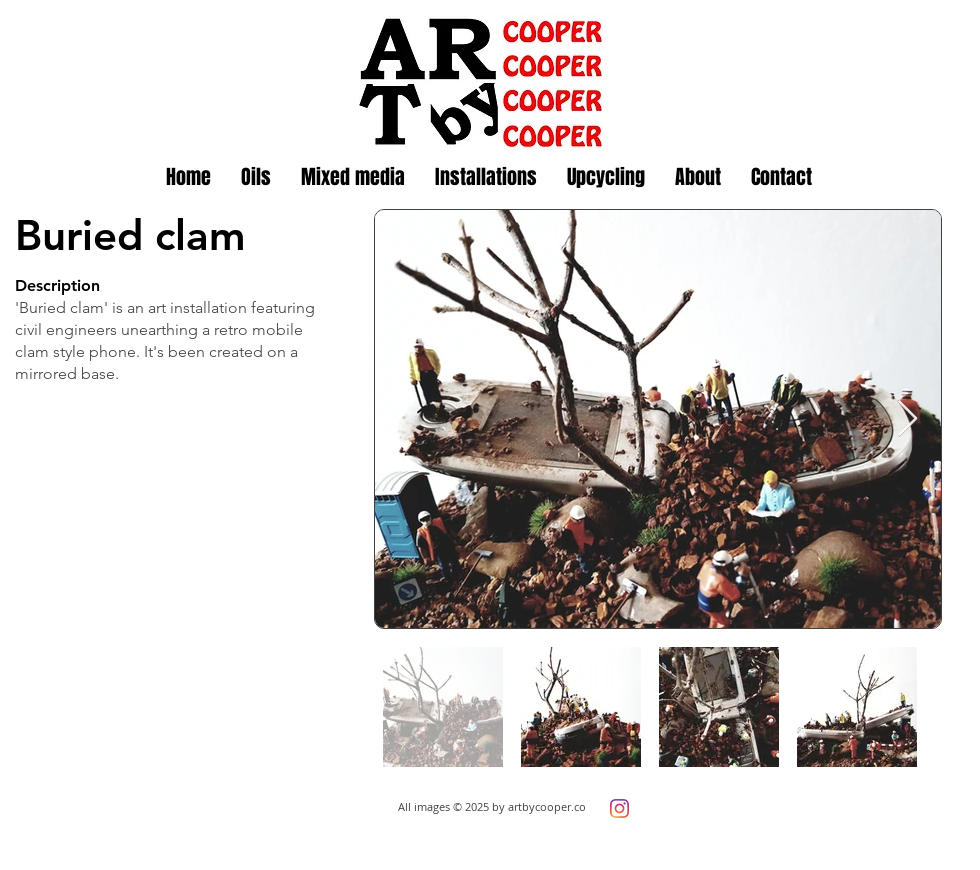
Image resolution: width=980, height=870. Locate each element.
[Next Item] (907, 419)
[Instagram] (619, 808)
